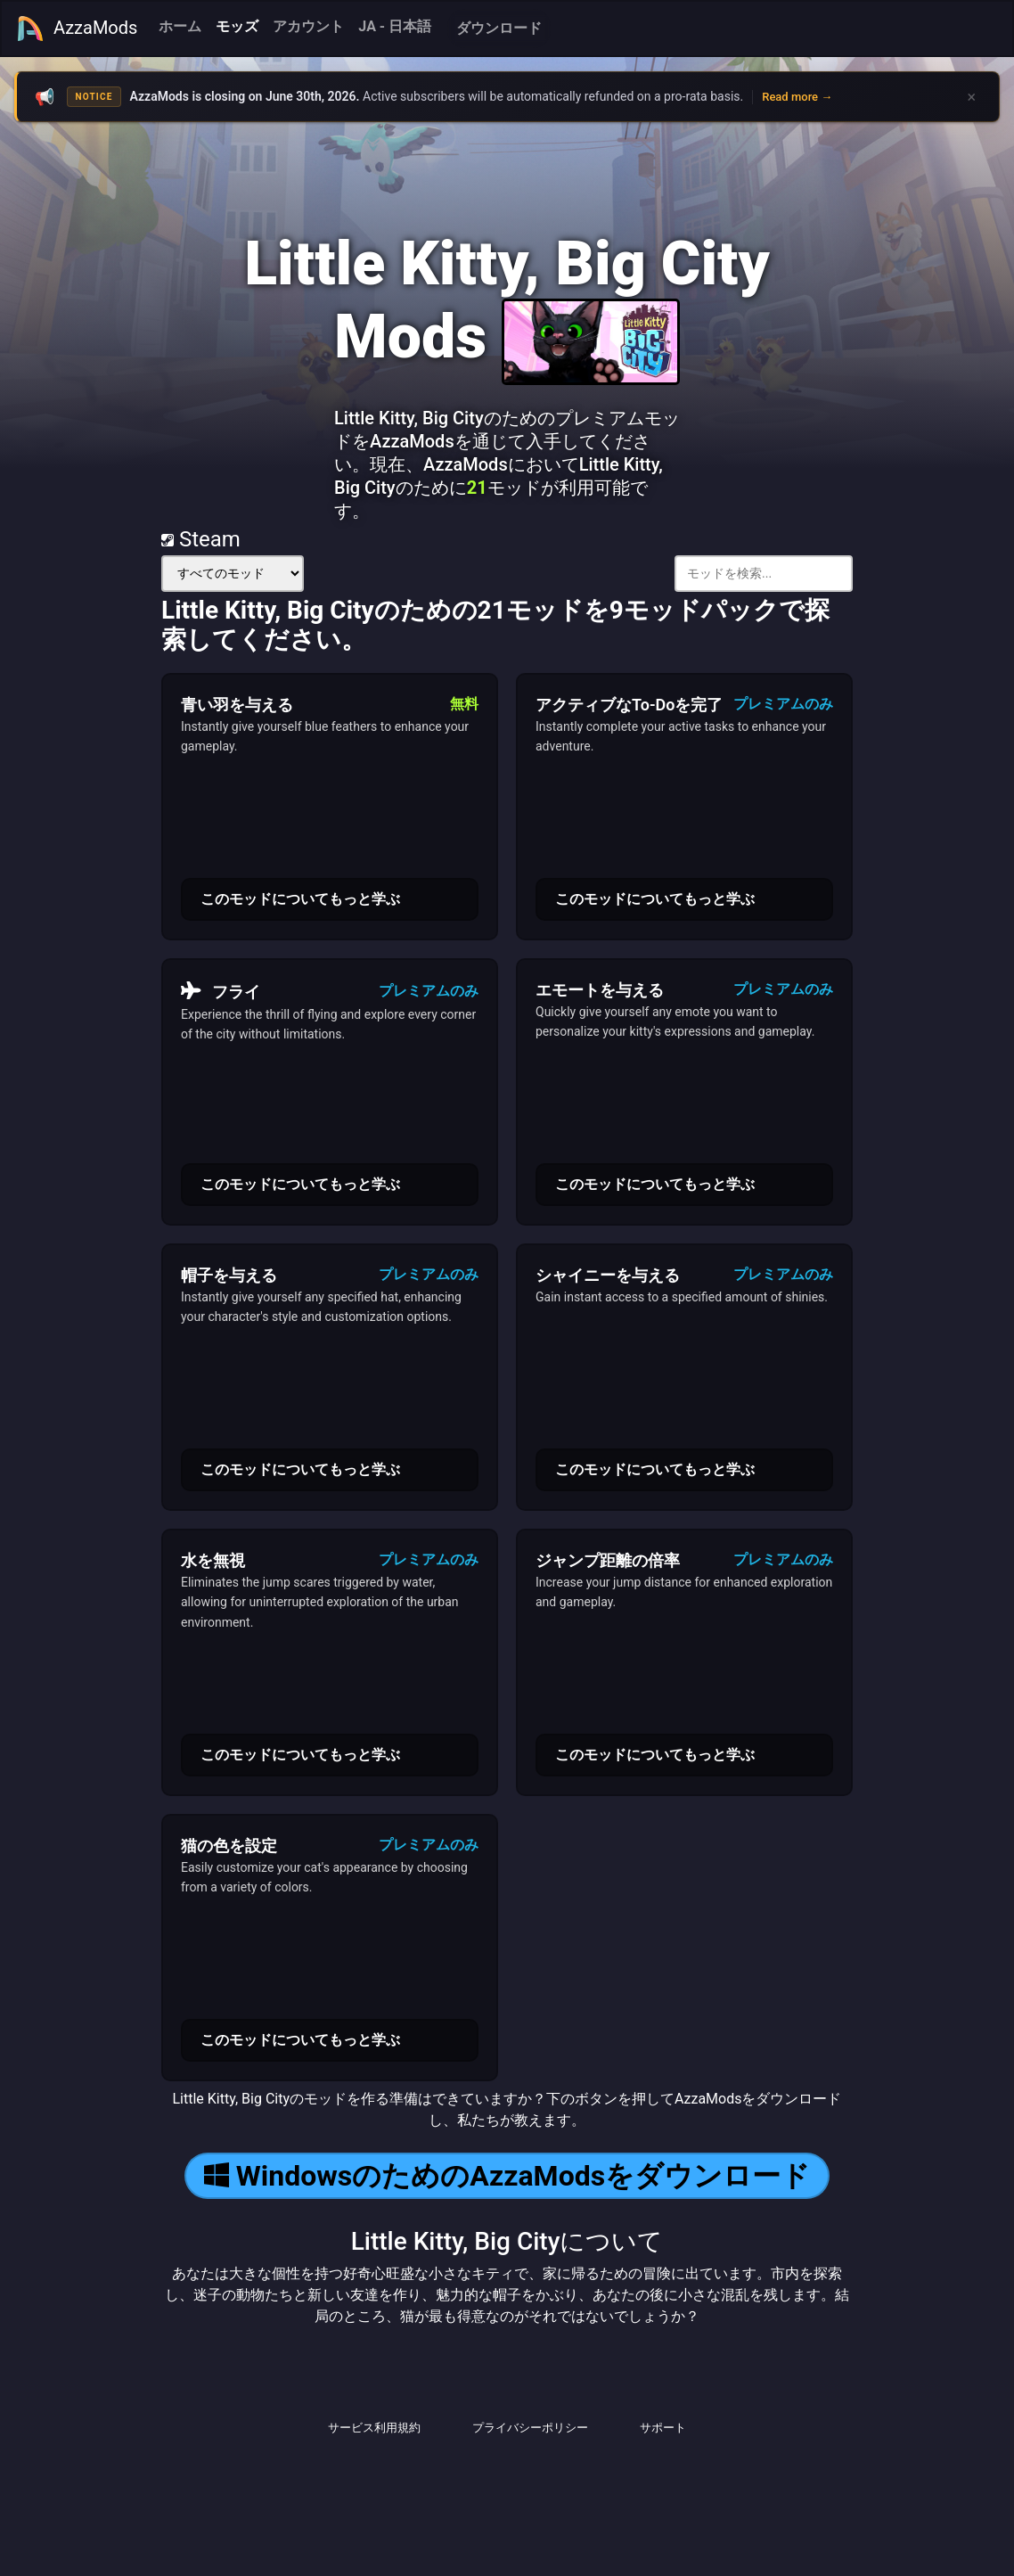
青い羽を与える (237, 704)
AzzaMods (76, 28)
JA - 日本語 (394, 26)
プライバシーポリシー (530, 2427)
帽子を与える (229, 1275)
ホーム (180, 26)
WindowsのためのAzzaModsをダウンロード (507, 2176)
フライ (220, 991)
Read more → (797, 96)
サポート (663, 2427)
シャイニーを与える (608, 1275)
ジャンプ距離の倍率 (608, 1560)
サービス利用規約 (374, 2427)
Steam (201, 539)
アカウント (308, 26)
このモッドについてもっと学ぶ (300, 898)
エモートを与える (600, 989)
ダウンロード (499, 28)
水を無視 (213, 1560)
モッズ (237, 26)
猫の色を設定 (229, 1845)
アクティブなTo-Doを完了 (629, 704)
